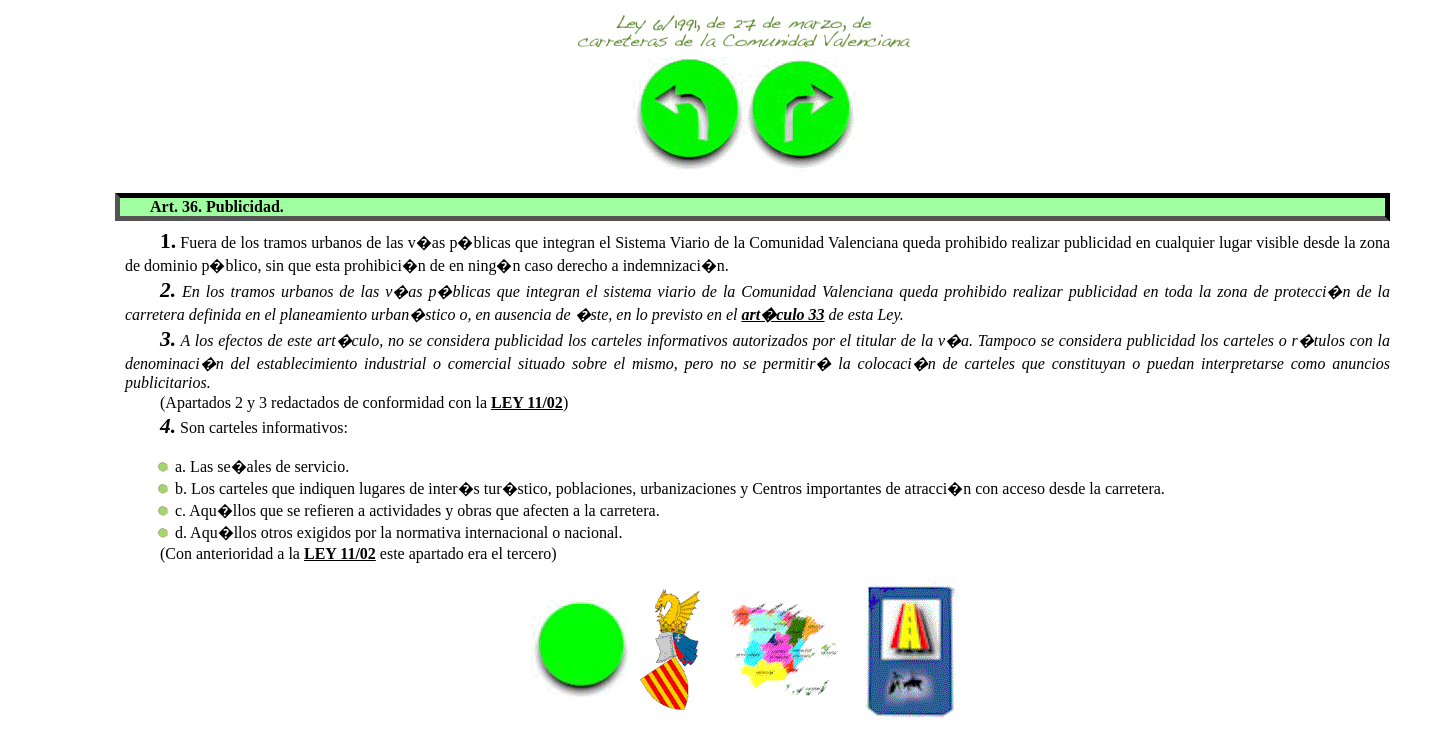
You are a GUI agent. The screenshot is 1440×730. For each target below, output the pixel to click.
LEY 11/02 (527, 402)
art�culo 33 (782, 314)
